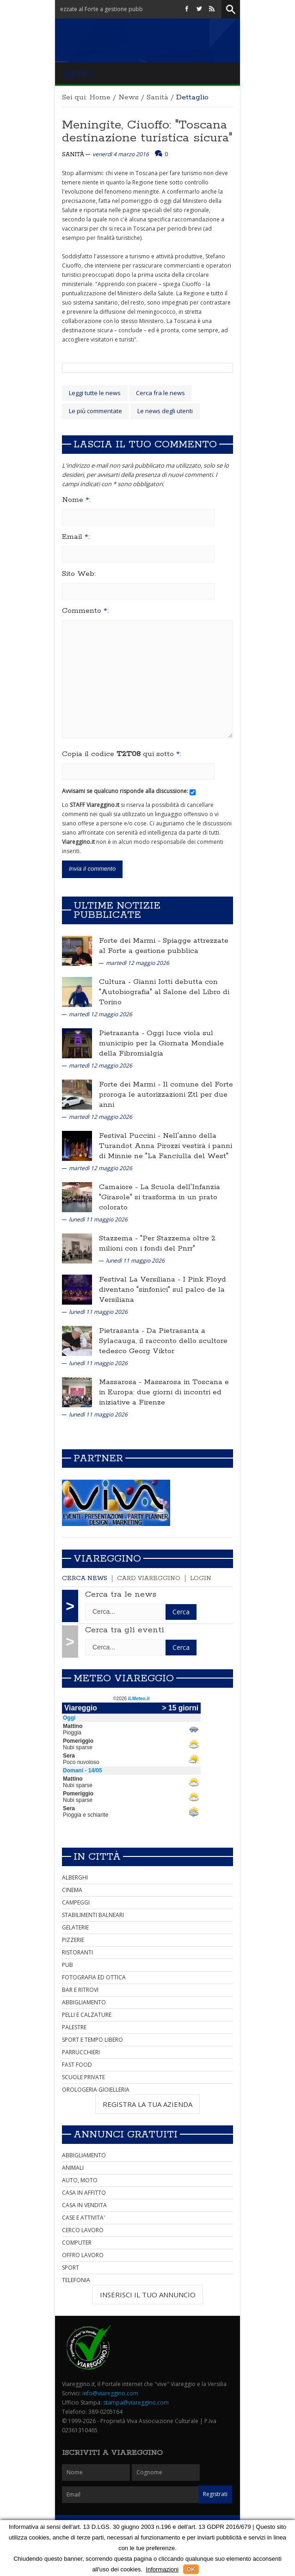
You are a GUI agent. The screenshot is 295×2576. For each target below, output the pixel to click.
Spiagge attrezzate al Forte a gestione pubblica (163, 946)
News (128, 97)
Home (100, 97)
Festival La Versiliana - (141, 1279)
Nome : (76, 500)
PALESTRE (74, 2027)
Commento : (85, 611)
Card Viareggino (148, 1578)
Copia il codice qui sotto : (121, 754)
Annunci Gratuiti (126, 2134)
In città (97, 1856)
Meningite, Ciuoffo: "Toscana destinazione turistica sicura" (147, 131)
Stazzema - (119, 1238)
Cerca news (84, 1578)
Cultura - (116, 982)
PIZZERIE (73, 1940)
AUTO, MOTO (80, 2180)
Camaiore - (119, 1187)
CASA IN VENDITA (84, 2205)
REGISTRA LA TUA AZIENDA (147, 2104)
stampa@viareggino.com (136, 2402)
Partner (98, 1458)
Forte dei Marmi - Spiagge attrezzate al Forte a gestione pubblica (85, 9)
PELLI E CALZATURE (86, 2015)
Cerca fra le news (160, 393)
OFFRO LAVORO (83, 2255)
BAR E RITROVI (80, 1990)
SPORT (70, 2267)
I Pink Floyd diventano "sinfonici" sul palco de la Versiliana (162, 1290)
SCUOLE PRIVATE (83, 2077)
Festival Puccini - (131, 1136)
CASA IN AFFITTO (84, 2193)
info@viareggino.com (110, 2393)
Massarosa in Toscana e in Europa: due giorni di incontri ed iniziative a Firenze (164, 1392)
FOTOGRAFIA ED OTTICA (94, 1977)
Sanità (157, 97)
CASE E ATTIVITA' (83, 2218)
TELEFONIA (76, 2280)
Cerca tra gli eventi (124, 1630)
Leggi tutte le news (95, 393)
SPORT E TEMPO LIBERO (92, 2040)
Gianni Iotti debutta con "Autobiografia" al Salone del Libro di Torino (164, 992)
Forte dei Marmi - (131, 941)
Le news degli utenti (165, 411)
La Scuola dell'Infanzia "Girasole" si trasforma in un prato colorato (159, 1197)
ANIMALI (73, 2168)
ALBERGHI (75, 1877)
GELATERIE (75, 1927)
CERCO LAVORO (83, 2230)
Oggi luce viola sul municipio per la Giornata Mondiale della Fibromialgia (161, 1043)
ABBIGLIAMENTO (84, 2002)
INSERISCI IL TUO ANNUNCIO (148, 2294)
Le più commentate (95, 411)
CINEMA (72, 1890)
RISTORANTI (77, 1952)
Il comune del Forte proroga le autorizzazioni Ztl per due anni (166, 1095)
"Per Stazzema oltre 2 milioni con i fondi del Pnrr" (157, 1243)
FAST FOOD (77, 2065)
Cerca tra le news (120, 1594)
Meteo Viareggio (124, 1678)
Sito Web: (79, 574)
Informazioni (162, 2569)
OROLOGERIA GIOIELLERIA (95, 2090)
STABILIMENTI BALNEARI (93, 1915)
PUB (67, 1965)
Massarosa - (121, 1382)
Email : (76, 537)
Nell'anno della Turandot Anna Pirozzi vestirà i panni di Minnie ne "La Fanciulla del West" (165, 1146)
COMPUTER (77, 2242)
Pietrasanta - (123, 1033)
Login (200, 1578)
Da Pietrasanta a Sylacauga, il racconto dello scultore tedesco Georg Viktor (163, 1341)
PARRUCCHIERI (81, 2052)
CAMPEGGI (76, 1902)
